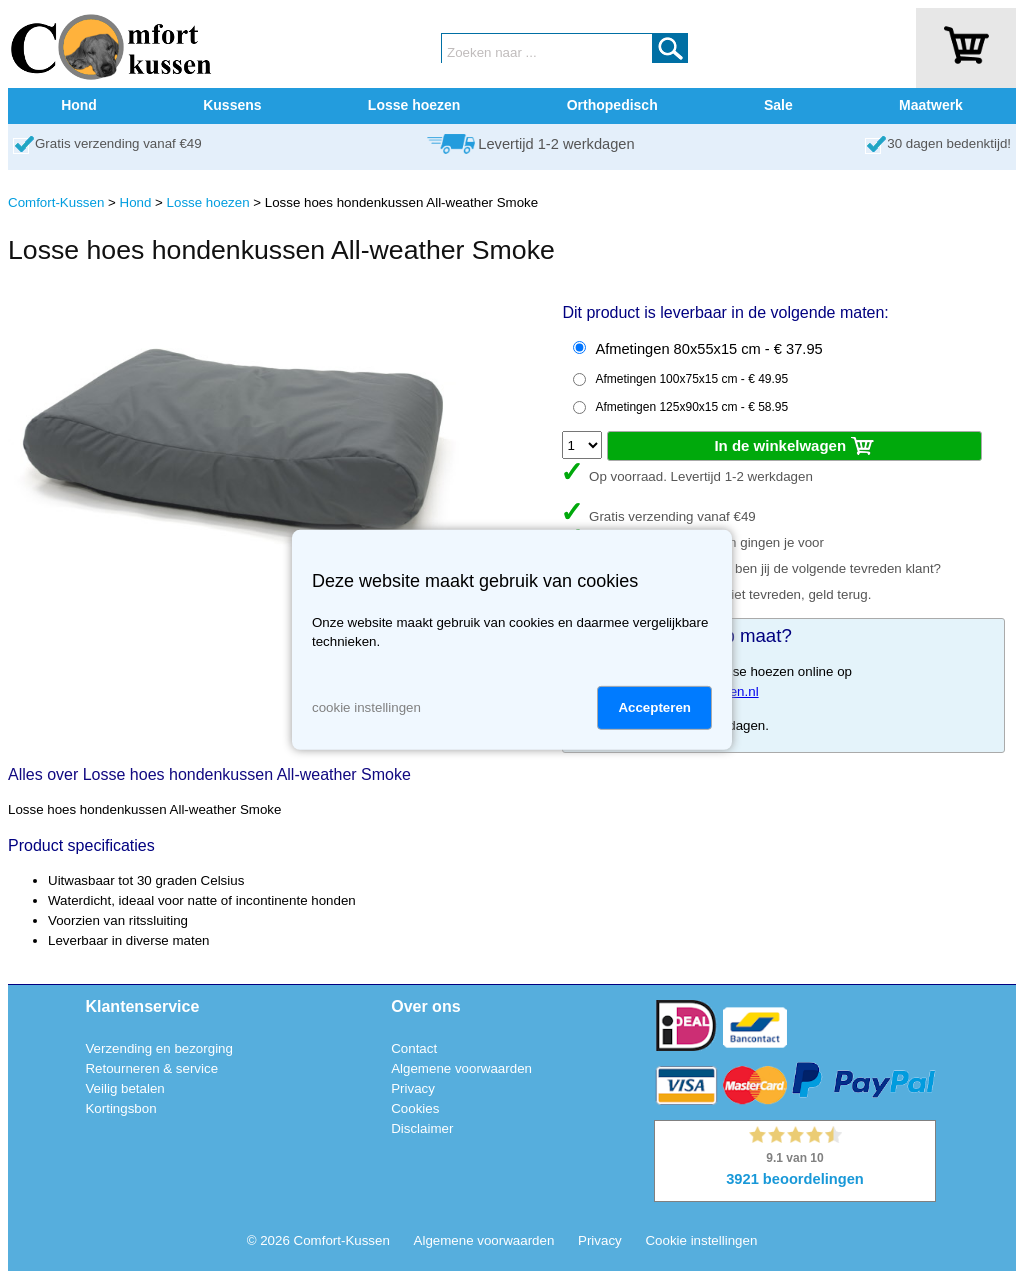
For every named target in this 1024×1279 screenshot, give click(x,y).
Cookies (415, 1108)
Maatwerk (931, 105)
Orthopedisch (612, 105)
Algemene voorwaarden (461, 1068)
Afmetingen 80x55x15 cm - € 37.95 (708, 349)
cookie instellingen (366, 707)
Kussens (232, 105)
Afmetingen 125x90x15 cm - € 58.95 (691, 407)
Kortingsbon (120, 1108)
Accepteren (654, 707)
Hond (79, 105)
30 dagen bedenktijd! (949, 143)
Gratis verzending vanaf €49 (118, 143)
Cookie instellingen (701, 1240)
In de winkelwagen (794, 447)
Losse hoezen (414, 105)
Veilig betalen (124, 1088)
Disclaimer (422, 1128)
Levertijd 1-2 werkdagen (556, 144)
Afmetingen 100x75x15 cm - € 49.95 (691, 379)
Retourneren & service (151, 1068)
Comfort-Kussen (56, 202)
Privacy (413, 1088)
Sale (778, 105)
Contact (414, 1048)
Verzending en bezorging (158, 1048)
